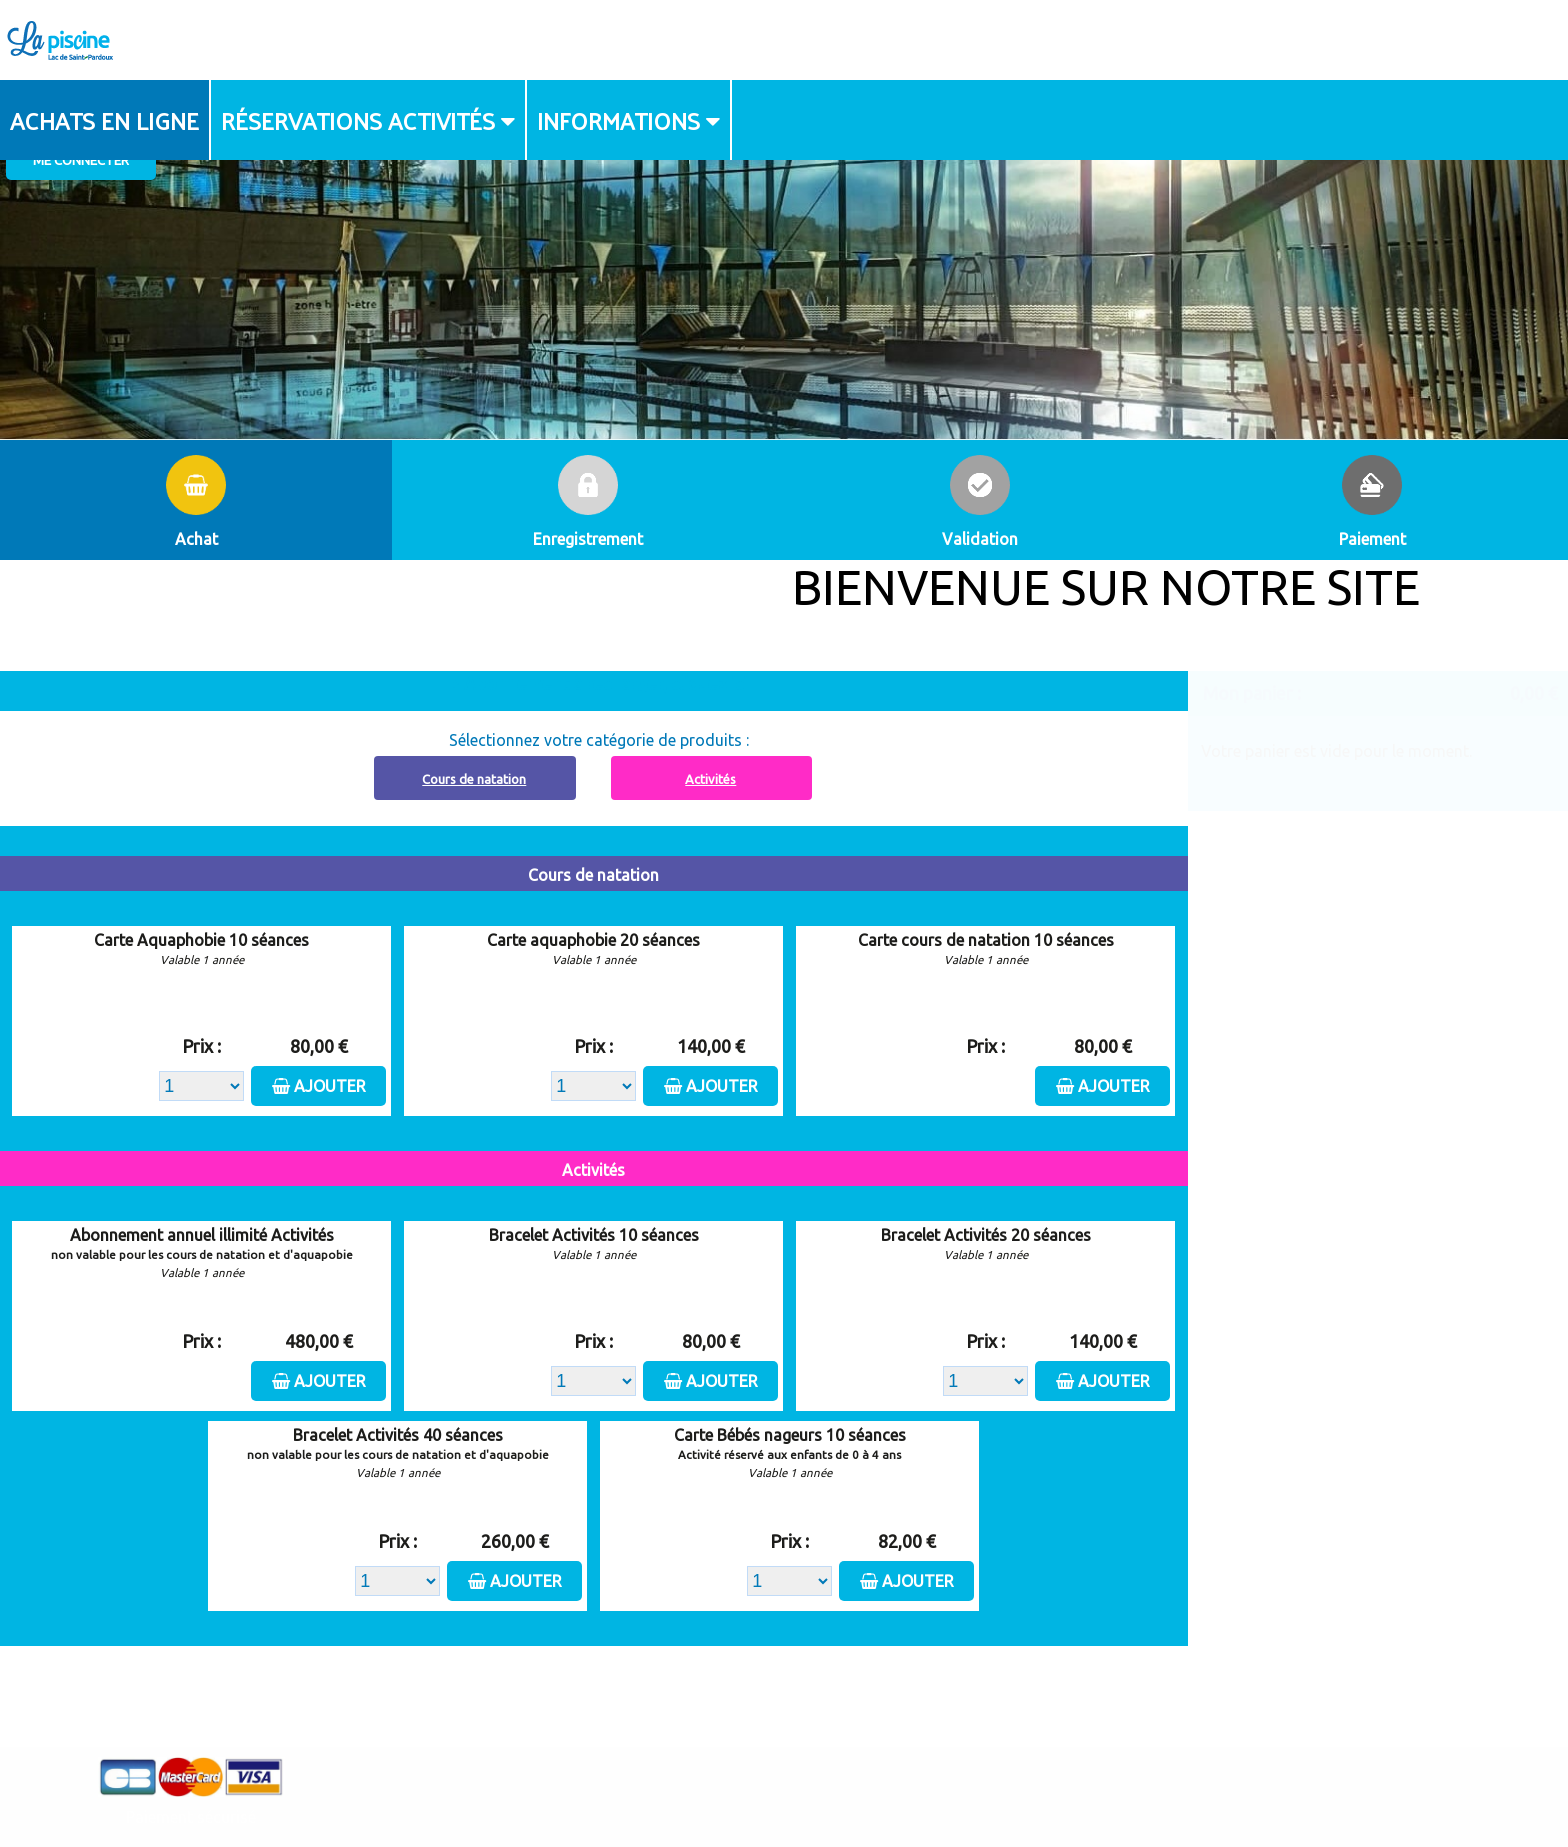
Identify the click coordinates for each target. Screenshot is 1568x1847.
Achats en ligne (104, 120)
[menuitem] (105, 120)
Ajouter (330, 1086)
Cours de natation (474, 779)
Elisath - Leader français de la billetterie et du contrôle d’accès (784, 1792)
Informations (618, 120)
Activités (710, 779)
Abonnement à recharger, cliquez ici (605, 683)
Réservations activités (358, 120)
